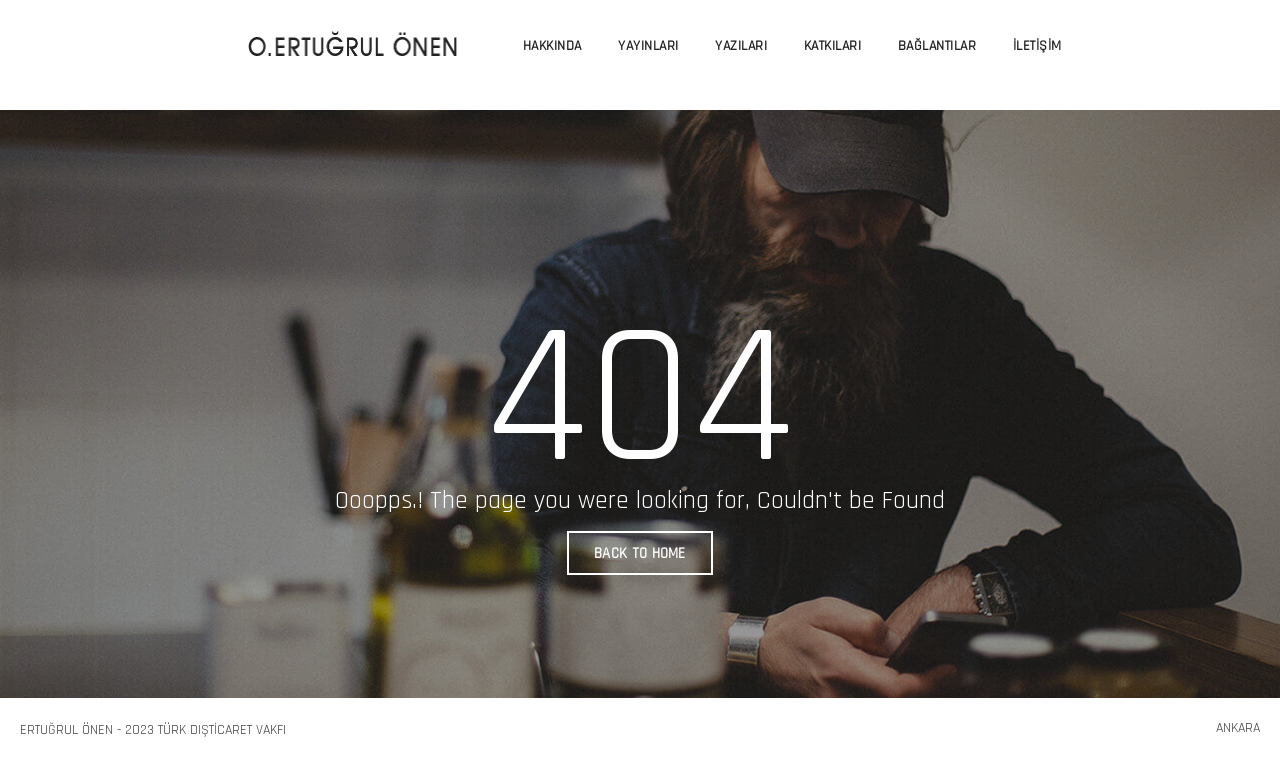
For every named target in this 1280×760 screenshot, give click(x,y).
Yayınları (648, 46)
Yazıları (741, 46)
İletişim (1037, 46)
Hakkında (552, 46)
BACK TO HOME (640, 553)
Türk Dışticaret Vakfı (222, 730)
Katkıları (833, 46)
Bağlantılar (937, 46)
